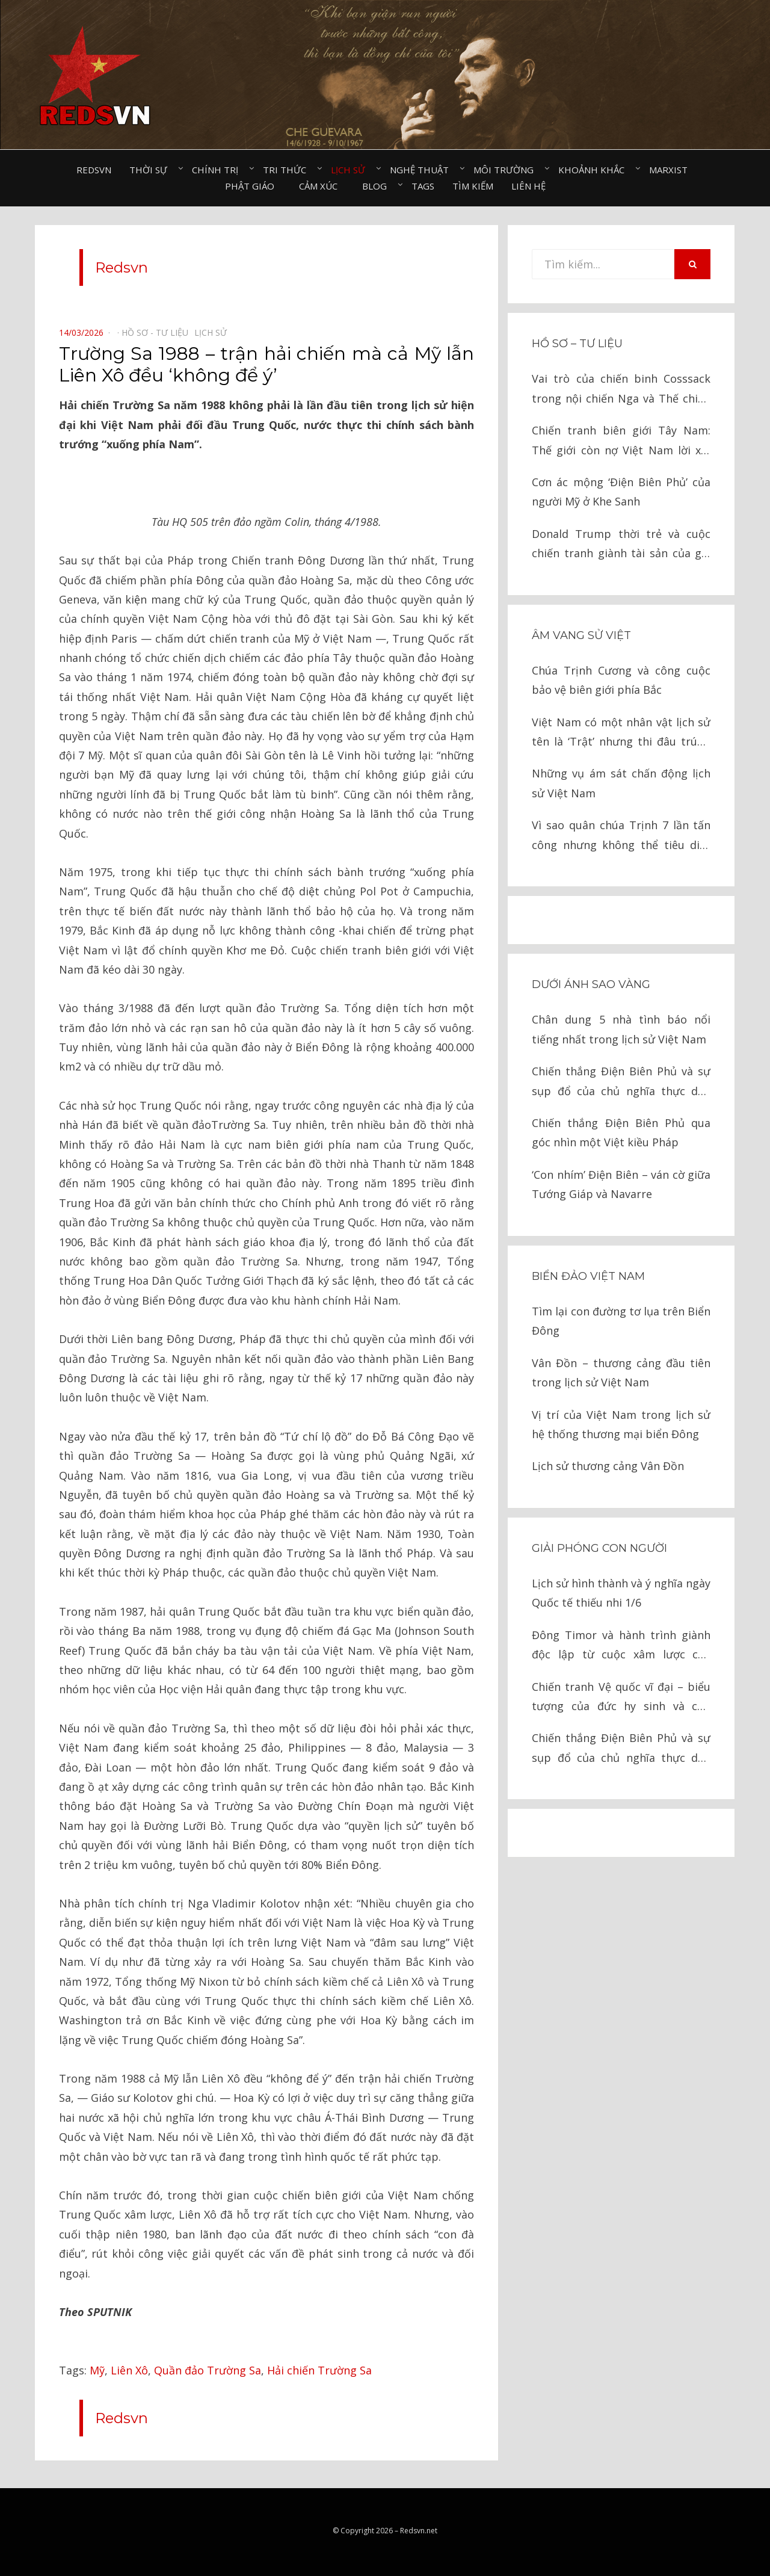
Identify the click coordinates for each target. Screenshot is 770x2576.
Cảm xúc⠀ (321, 186)
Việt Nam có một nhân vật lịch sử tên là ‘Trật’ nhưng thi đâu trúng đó (621, 733)
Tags (422, 186)
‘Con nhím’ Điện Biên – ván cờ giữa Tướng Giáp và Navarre (621, 1184)
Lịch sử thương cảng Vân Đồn (608, 1466)
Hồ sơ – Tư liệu (577, 343)
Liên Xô (129, 2370)
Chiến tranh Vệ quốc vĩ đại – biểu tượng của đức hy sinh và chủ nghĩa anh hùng (621, 1697)
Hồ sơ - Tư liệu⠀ (158, 332)
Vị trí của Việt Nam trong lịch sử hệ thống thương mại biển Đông (621, 1424)
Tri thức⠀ (288, 170)
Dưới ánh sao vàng (591, 984)
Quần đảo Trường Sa (207, 2370)
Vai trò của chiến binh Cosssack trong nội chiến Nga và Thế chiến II (621, 389)
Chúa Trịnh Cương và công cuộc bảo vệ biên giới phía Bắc (621, 680)
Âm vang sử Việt (581, 635)
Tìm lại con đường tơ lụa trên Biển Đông (621, 1321)
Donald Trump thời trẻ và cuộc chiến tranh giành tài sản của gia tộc (621, 545)
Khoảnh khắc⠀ (594, 170)
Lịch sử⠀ (351, 170)
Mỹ (97, 2370)
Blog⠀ (377, 186)
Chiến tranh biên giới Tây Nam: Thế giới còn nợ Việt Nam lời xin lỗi (621, 441)
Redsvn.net (418, 2530)
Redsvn (93, 170)
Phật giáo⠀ (253, 186)
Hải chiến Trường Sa (319, 2370)
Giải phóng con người (599, 1548)
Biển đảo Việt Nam (588, 1276)
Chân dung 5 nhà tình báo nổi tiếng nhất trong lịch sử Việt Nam (621, 1029)
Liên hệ (528, 186)
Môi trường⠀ (506, 170)
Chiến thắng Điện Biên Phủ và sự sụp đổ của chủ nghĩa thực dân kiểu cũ (621, 1082)
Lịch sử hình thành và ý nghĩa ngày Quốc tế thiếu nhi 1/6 (621, 1593)
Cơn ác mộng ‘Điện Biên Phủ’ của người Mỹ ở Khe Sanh (621, 491)
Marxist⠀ (671, 170)
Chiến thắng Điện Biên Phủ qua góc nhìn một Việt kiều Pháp (621, 1132)
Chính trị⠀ (218, 170)
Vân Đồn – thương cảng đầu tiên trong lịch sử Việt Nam (621, 1372)
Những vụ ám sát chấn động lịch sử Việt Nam (621, 783)
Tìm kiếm (472, 186)
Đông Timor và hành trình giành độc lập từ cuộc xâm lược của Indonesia (621, 1646)
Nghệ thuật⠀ (422, 170)
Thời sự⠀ (151, 170)
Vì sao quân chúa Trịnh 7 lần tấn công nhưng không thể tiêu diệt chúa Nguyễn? (621, 836)
